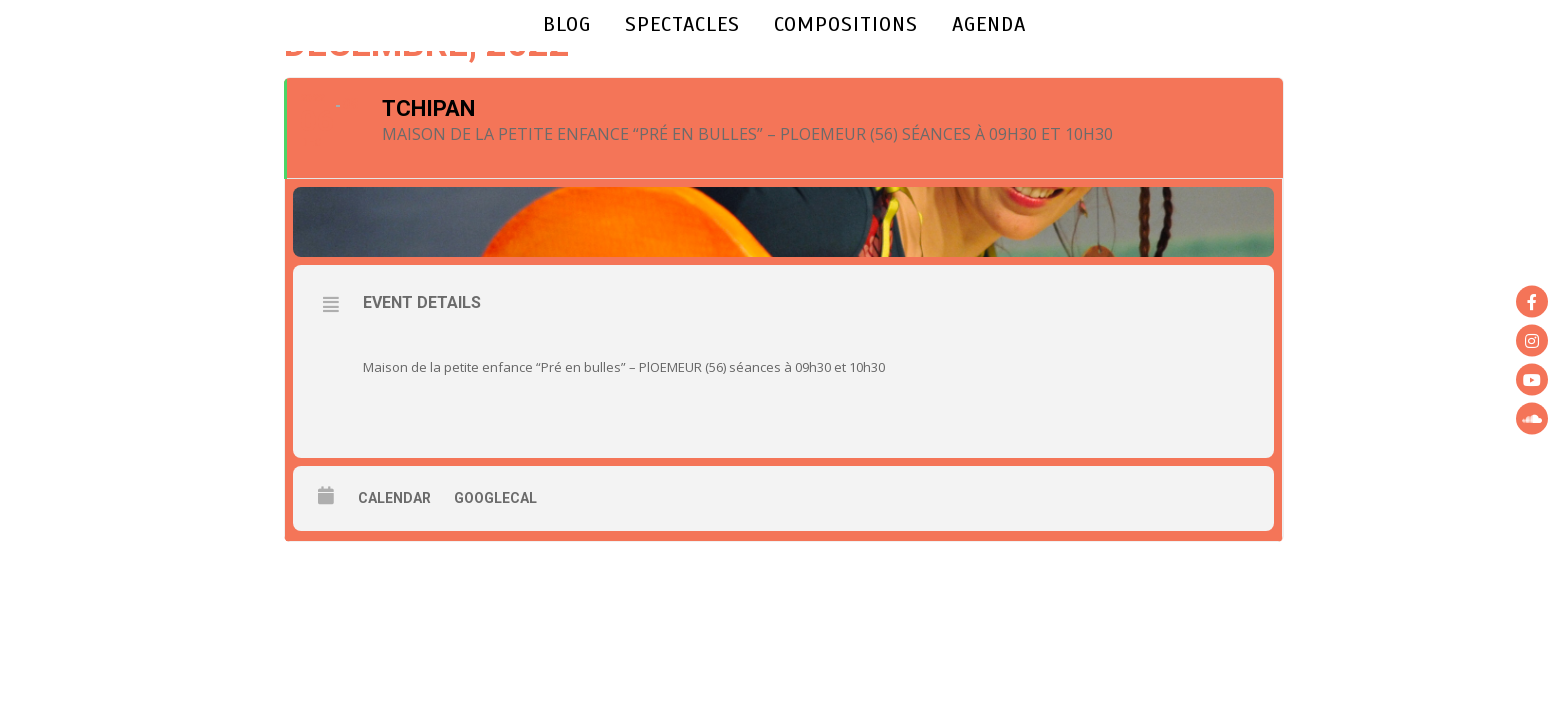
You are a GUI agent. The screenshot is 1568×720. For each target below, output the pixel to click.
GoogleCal (495, 498)
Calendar (394, 498)
